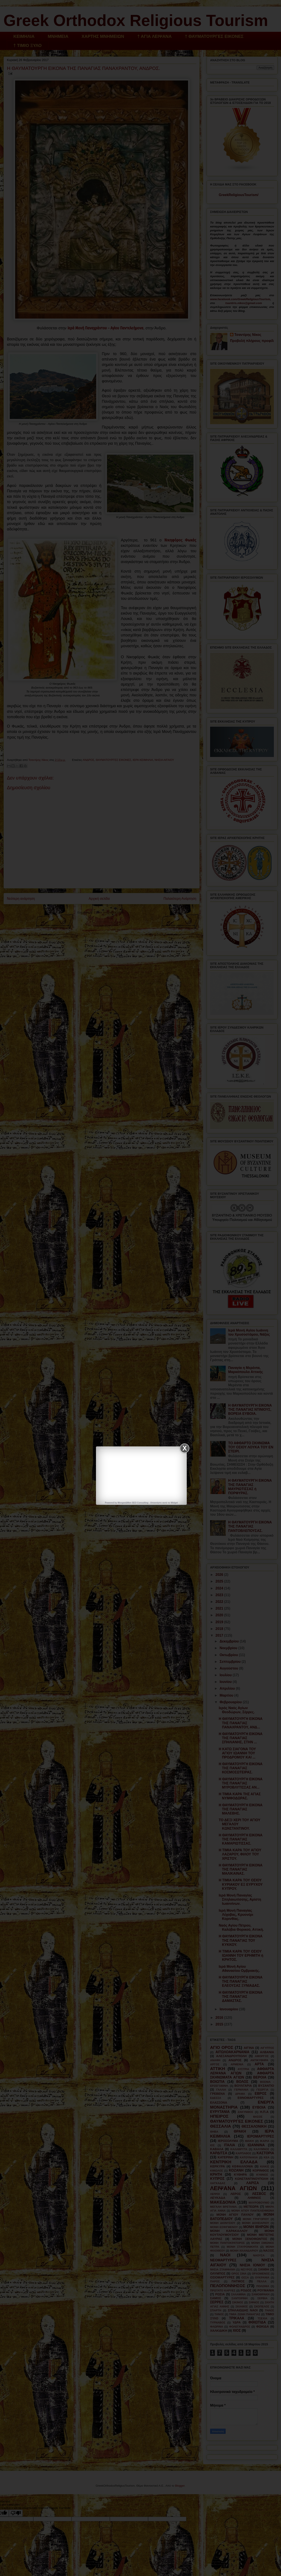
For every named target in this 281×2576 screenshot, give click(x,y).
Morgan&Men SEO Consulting (133, 1503)
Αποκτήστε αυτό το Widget (164, 1503)
